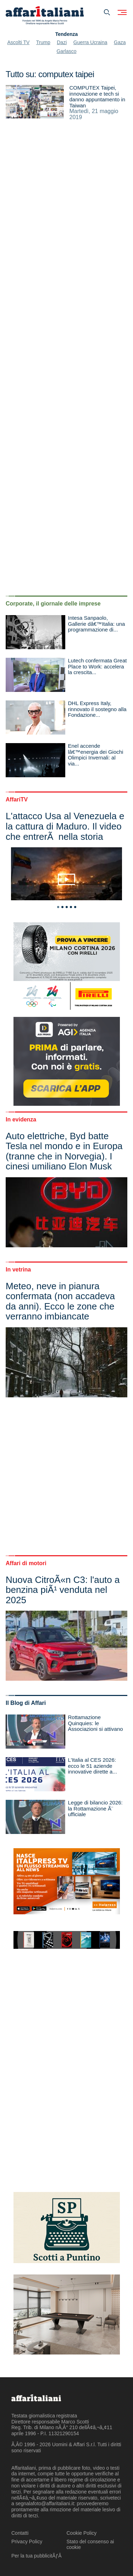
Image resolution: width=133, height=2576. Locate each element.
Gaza (120, 42)
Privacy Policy (26, 2541)
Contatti (19, 2533)
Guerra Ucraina (90, 42)
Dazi (62, 42)
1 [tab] (58, 907)
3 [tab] (67, 907)
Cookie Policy (82, 2533)
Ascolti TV (18, 42)
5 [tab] (75, 907)
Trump (43, 42)
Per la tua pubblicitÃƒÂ (37, 2556)
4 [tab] (71, 907)
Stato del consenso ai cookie (90, 2544)
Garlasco (66, 51)
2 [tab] (62, 907)
